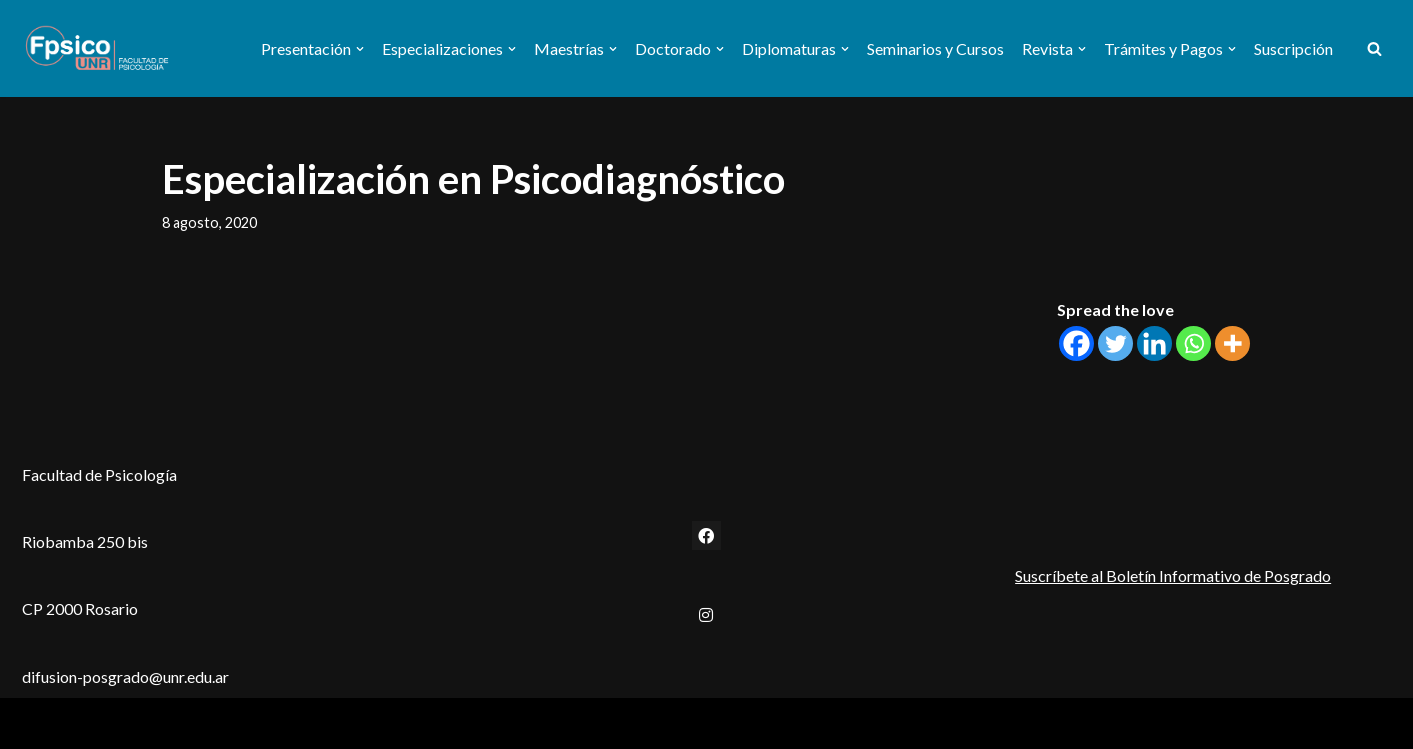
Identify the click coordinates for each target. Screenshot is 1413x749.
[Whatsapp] (1193, 343)
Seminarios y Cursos (935, 48)
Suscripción (1293, 48)
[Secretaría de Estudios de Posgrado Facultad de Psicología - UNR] (97, 48)
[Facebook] (1076, 343)
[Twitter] (1115, 343)
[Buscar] (1374, 48)
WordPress (190, 723)
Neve (40, 723)
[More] (1232, 343)
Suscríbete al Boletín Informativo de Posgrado (1173, 575)
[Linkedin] (1154, 343)
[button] (360, 49)
